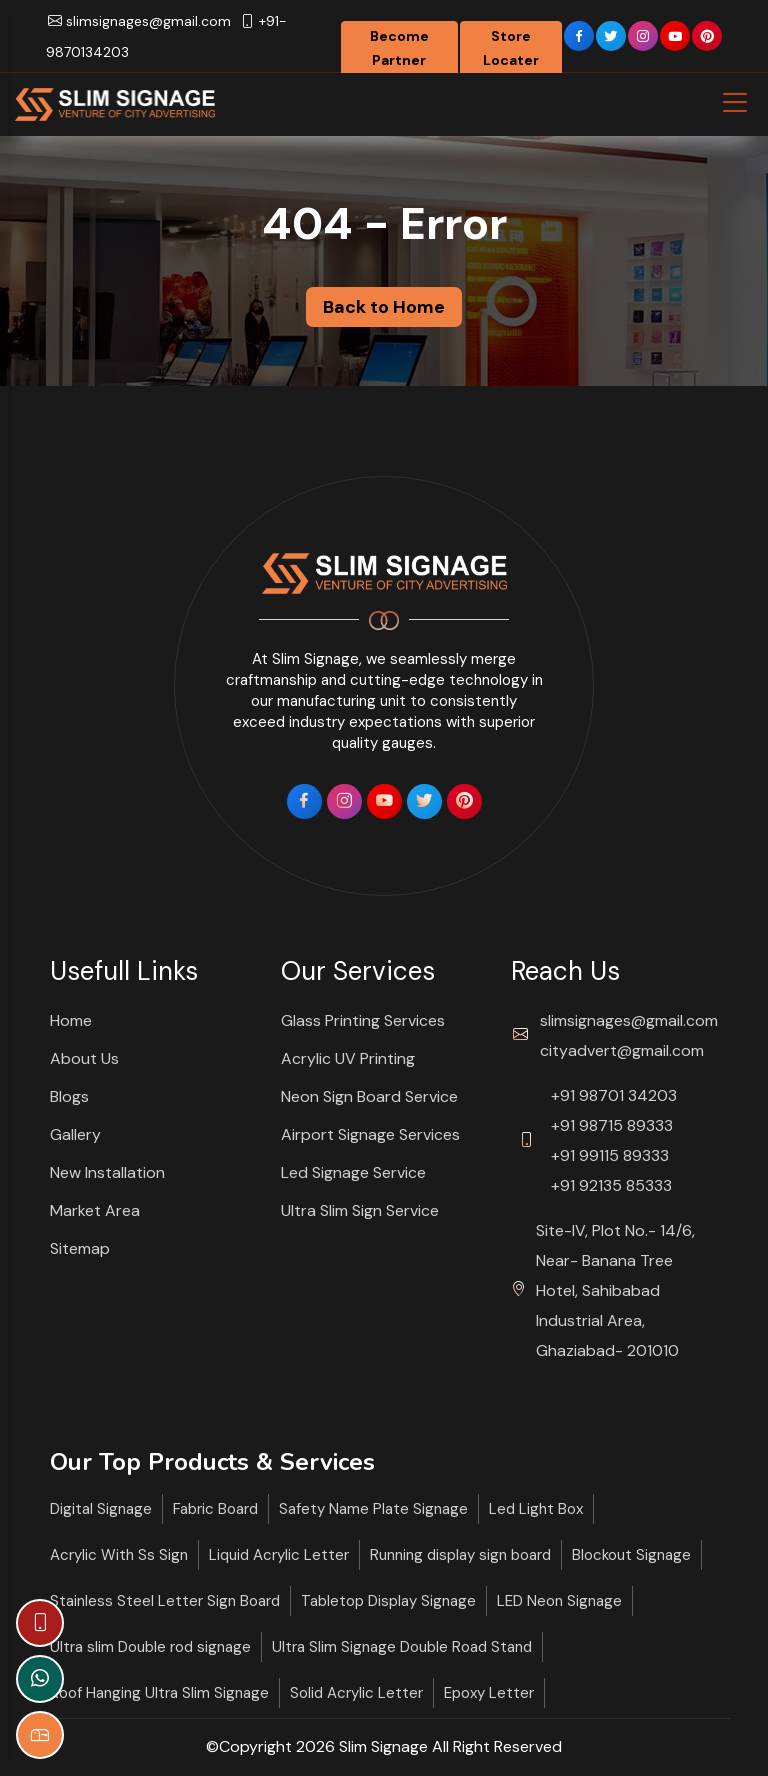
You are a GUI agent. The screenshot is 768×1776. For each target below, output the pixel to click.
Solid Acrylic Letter (356, 1693)
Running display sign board (460, 1555)
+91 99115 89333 (610, 1155)
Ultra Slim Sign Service (360, 1210)
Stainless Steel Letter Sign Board (165, 1601)
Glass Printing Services (363, 1020)
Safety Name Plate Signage (373, 1509)
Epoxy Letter (489, 1693)
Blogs (69, 1096)
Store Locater (511, 48)
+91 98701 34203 (614, 1095)
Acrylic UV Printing (348, 1058)
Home (71, 1020)
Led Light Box (536, 1509)
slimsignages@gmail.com (139, 21)
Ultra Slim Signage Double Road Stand (402, 1647)
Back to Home (384, 307)
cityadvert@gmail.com (622, 1050)
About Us (84, 1058)
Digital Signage (101, 1509)
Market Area (95, 1210)
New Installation (107, 1172)
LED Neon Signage (559, 1601)
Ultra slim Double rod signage (150, 1647)
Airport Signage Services (370, 1134)
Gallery (75, 1134)
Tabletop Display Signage (388, 1601)
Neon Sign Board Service (369, 1096)
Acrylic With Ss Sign (119, 1555)
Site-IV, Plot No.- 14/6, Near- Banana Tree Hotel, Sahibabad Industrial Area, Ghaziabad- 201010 (615, 1290)
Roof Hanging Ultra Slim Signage (159, 1693)
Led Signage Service (353, 1172)
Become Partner (399, 48)
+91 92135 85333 (611, 1185)
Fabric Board (215, 1509)
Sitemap (80, 1248)
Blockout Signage (631, 1555)
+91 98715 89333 (612, 1125)
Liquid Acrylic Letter (279, 1555)
